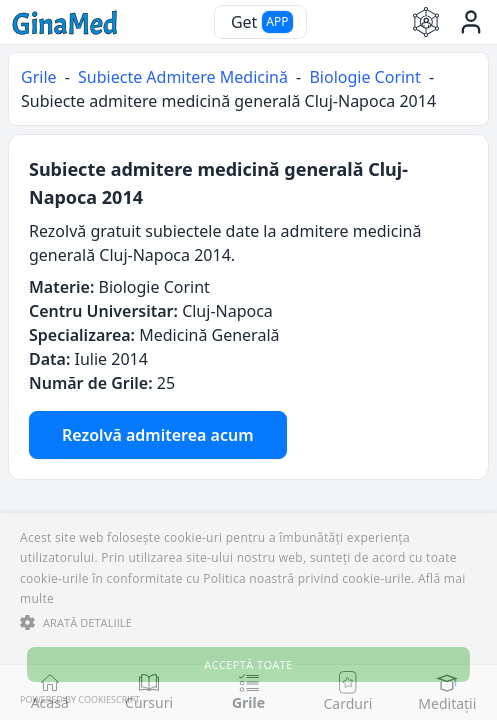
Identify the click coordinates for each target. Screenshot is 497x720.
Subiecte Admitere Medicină (183, 77)
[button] (248, 622)
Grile (39, 77)
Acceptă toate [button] (248, 664)
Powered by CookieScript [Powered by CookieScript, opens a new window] (80, 699)
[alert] (248, 616)
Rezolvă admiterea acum (158, 435)
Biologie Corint (364, 77)
